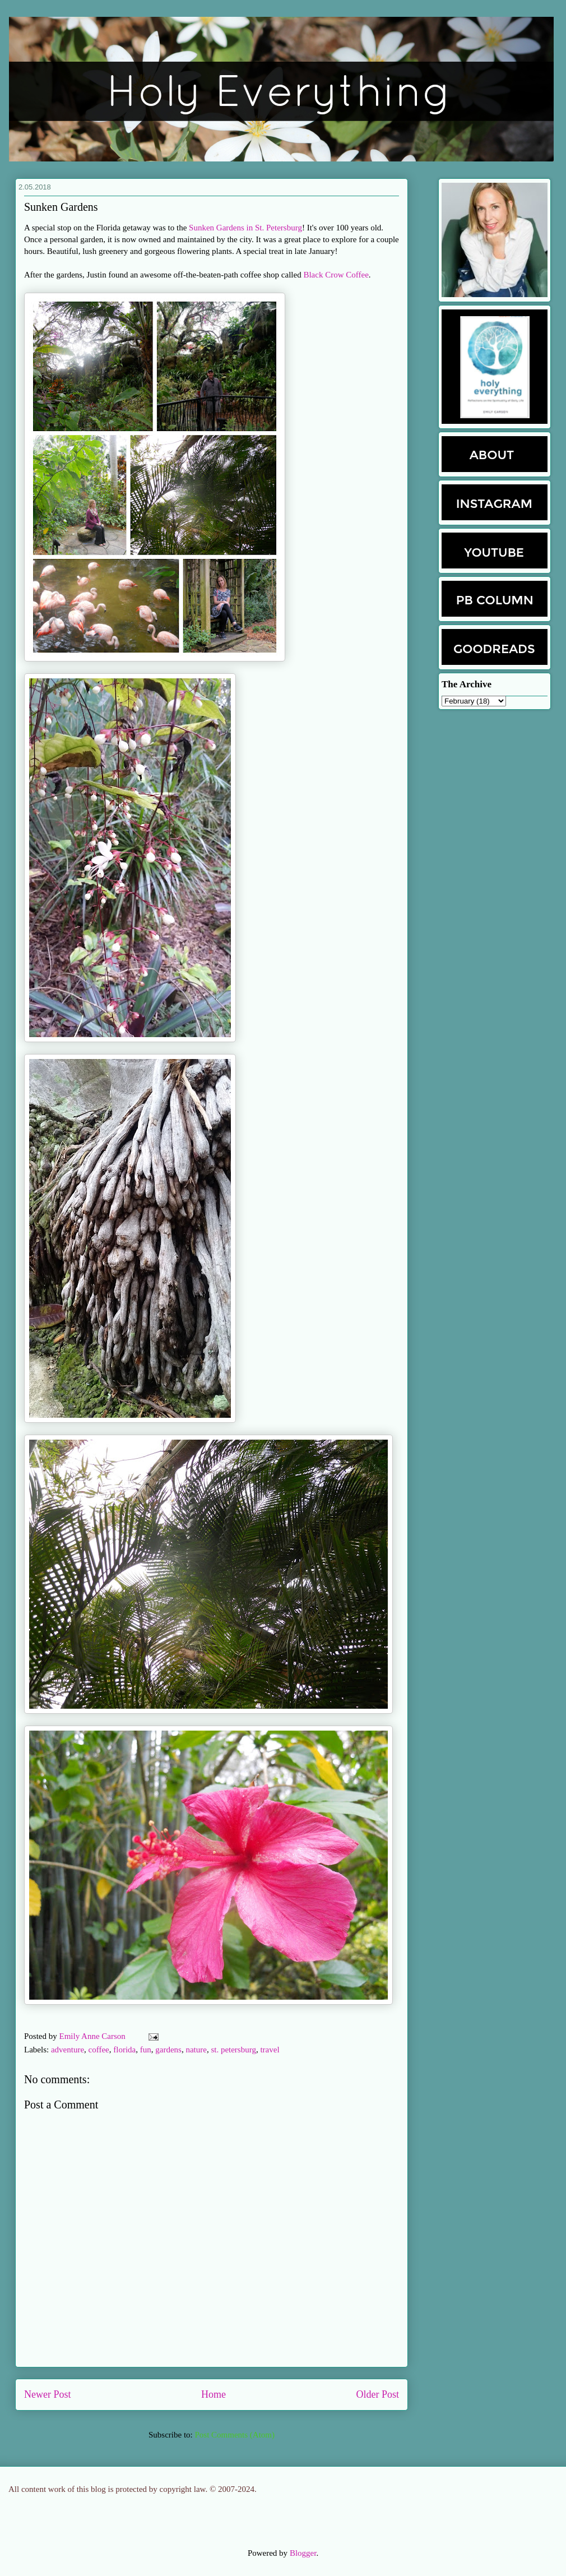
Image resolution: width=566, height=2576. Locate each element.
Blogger (303, 2553)
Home (213, 2394)
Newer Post (47, 2394)
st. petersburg (233, 2049)
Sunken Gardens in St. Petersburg (245, 227)
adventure (67, 2049)
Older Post (378, 2394)
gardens (168, 2049)
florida (124, 2049)
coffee (99, 2049)
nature (195, 2049)
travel (269, 2049)
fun (145, 2049)
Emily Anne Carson (93, 2036)
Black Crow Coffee (335, 274)
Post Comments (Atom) (234, 2434)
